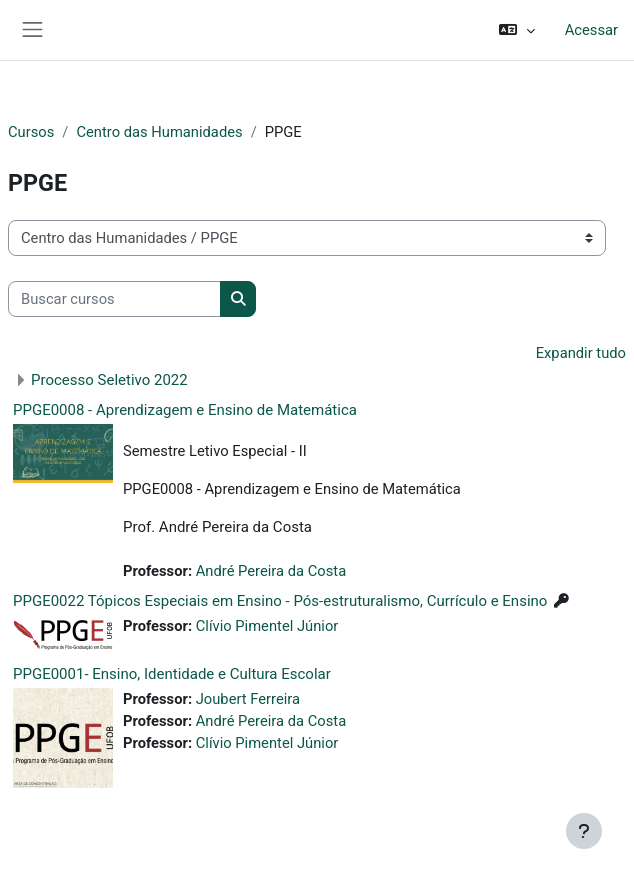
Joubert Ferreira (248, 699)
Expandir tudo (581, 353)
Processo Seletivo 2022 (109, 380)
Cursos (31, 132)
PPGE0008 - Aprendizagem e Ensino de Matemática (185, 410)
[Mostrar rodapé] (584, 831)
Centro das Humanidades (159, 132)
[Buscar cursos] (114, 299)
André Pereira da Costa (271, 571)
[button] (516, 30)
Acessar (591, 30)
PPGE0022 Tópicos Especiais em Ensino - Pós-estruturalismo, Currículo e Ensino (280, 601)
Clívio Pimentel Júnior (267, 626)
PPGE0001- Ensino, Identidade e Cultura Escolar (172, 674)
